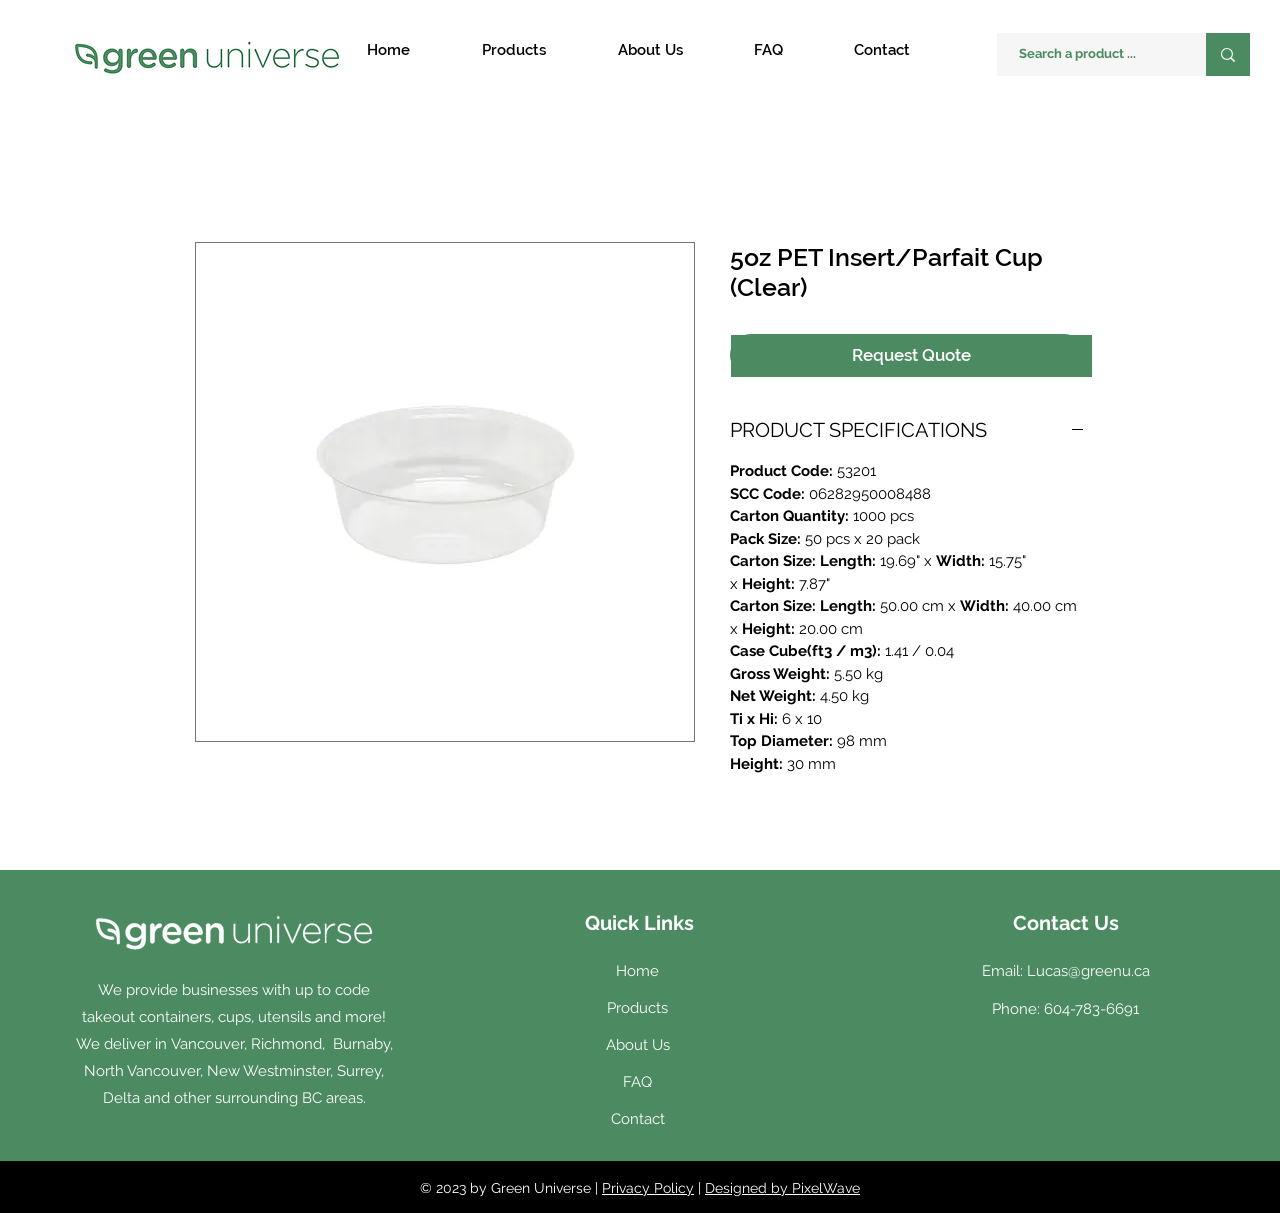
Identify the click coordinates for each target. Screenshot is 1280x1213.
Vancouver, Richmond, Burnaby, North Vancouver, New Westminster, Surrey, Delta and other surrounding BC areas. (238, 1071)
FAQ (637, 1082)
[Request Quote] (911, 356)
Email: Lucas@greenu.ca (1066, 971)
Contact (638, 1119)
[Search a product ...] (1091, 54)
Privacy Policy (648, 1188)
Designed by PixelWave (782, 1188)
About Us (638, 1045)
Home (637, 971)
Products (637, 1008)
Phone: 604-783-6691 (1065, 1009)
